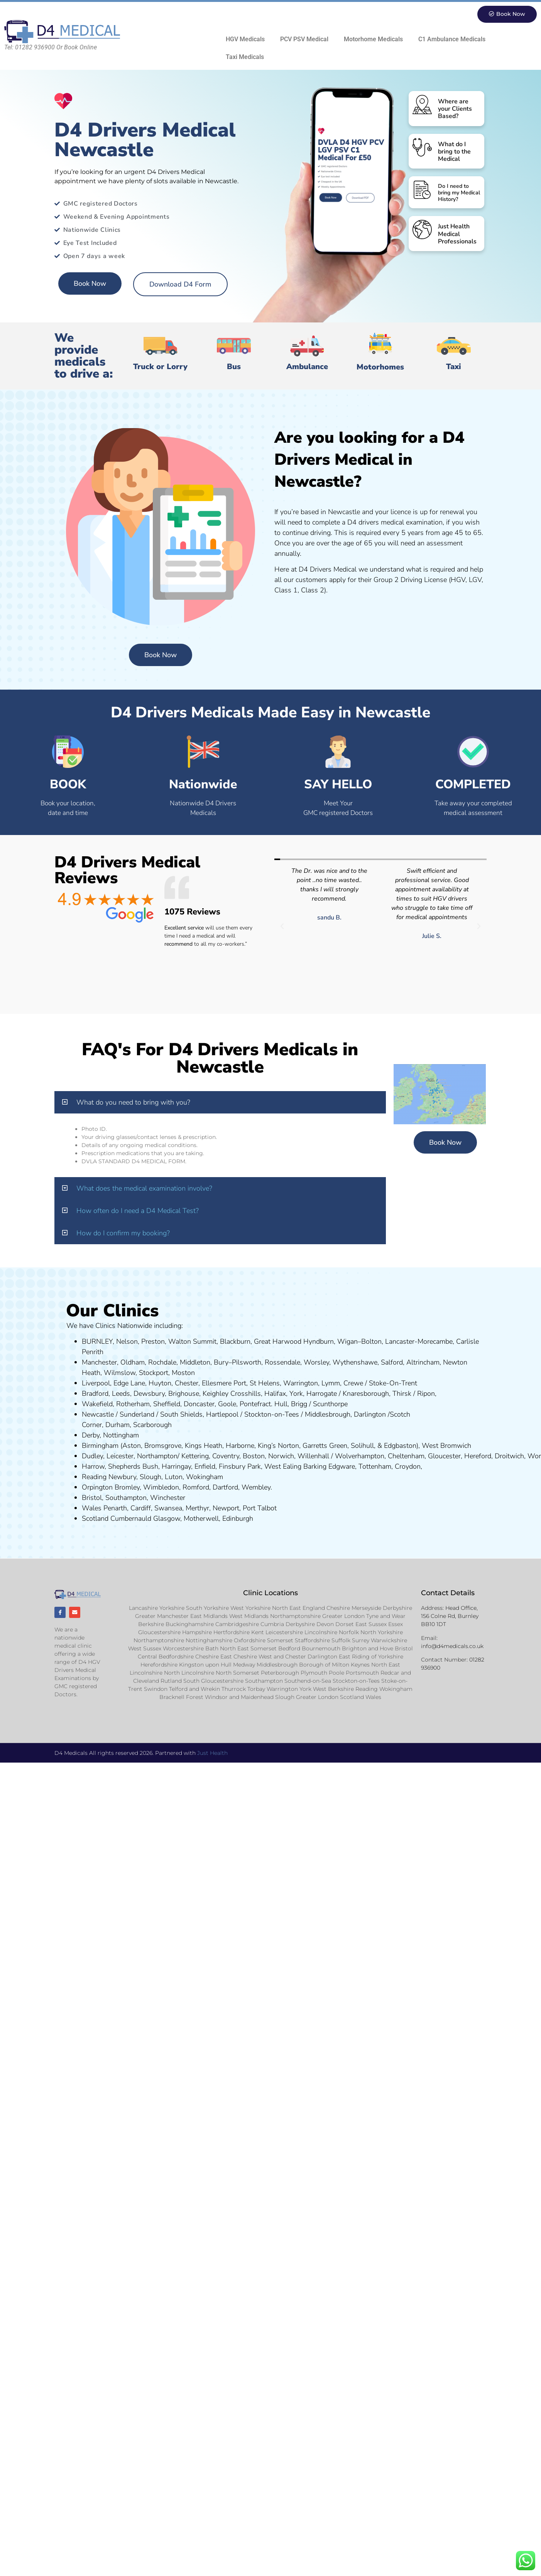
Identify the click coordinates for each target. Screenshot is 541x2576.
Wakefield (97, 1404)
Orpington (97, 1487)
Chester (186, 1383)
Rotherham (133, 1404)
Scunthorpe (330, 1404)
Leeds (121, 1393)
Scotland (95, 1518)
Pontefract (255, 1404)
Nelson (127, 1341)
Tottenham (374, 1466)
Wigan (347, 1341)
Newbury (122, 1477)
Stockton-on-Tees (272, 1414)
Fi (221, 1466)
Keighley (215, 1393)
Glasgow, (167, 1518)
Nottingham (121, 1435)
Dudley (92, 1456)
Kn (347, 1393)
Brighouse (183, 1393)
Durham (117, 1425)
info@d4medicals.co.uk (452, 1646)
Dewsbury (149, 1393)
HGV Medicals (245, 39)
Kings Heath (203, 1446)
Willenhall (313, 1456)
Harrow (93, 1466)
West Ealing (282, 1466)
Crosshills (245, 1393)
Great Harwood (277, 1341)
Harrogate (321, 1393)
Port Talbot (260, 1508)
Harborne (240, 1446)
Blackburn (235, 1341)
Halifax (275, 1393)
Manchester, (100, 1362)
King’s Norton (278, 1446)
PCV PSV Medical (304, 39)
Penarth (115, 1508)
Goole (227, 1404)
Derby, (91, 1435)
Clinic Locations (270, 1593)
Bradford (95, 1393)
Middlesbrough (327, 1414)
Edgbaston (399, 1446)
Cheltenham (406, 1456)
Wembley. (257, 1487)
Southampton (126, 1498)
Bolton (371, 1341)
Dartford (225, 1487)
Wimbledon (161, 1487)
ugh (383, 1393)
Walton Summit (192, 1341)
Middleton (195, 1362)
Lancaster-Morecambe (419, 1341)
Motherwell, (202, 1518)
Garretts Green (325, 1446)
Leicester (120, 1456)
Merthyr (197, 1508)
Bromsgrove (162, 1446)
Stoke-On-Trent (393, 1383)
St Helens (265, 1383)
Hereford (477, 1456)
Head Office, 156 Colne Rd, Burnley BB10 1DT (449, 1616)
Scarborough (152, 1425)
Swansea (168, 1508)
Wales (91, 1508)
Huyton (160, 1383)
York (296, 1393)
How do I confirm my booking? (123, 1233)
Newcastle (98, 1414)
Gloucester (444, 1456)
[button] (282, 927)
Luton (174, 1477)
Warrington (300, 1383)
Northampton (157, 1456)
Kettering (194, 1456)
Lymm (330, 1383)
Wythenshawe (355, 1362)
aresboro (364, 1393)
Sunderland (137, 1414)
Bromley (127, 1487)
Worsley (316, 1362)
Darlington (370, 1414)
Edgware (341, 1466)
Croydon (408, 1466)
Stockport (153, 1373)
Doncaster (199, 1404)
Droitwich (509, 1456)
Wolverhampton (359, 1456)
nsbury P (238, 1466)
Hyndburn (318, 1341)
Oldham (132, 1362)
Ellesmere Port (224, 1383)
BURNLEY (97, 1341)
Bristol (92, 1498)
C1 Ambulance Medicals (451, 39)
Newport (226, 1508)
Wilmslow (119, 1373)
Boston (254, 1456)
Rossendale (282, 1362)
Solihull (362, 1446)
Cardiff (140, 1508)
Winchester (167, 1498)
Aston (131, 1446)
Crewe (353, 1383)
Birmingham (100, 1446)
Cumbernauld (130, 1518)
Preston (153, 1341)
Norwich (281, 1456)
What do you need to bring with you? (133, 1102)
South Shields (181, 1414)
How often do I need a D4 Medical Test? (137, 1211)
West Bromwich (446, 1446)
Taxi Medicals (245, 57)
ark (256, 1466)
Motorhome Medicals (373, 39)
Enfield (204, 1466)
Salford (392, 1362)
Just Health (212, 1754)
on (191, 1373)
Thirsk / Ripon (413, 1393)
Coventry (225, 1456)
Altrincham (423, 1362)
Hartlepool (222, 1414)
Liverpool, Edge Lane (113, 1383)
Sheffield (166, 1404)
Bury (221, 1362)
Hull (280, 1404)
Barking (314, 1466)
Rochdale (162, 1362)
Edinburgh (237, 1518)
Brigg (299, 1404)
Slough (149, 1477)
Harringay (176, 1466)
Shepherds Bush (133, 1466)
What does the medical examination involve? (144, 1188)
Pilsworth (246, 1362)
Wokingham (204, 1477)
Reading (94, 1477)
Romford (196, 1487)
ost (182, 1373)
